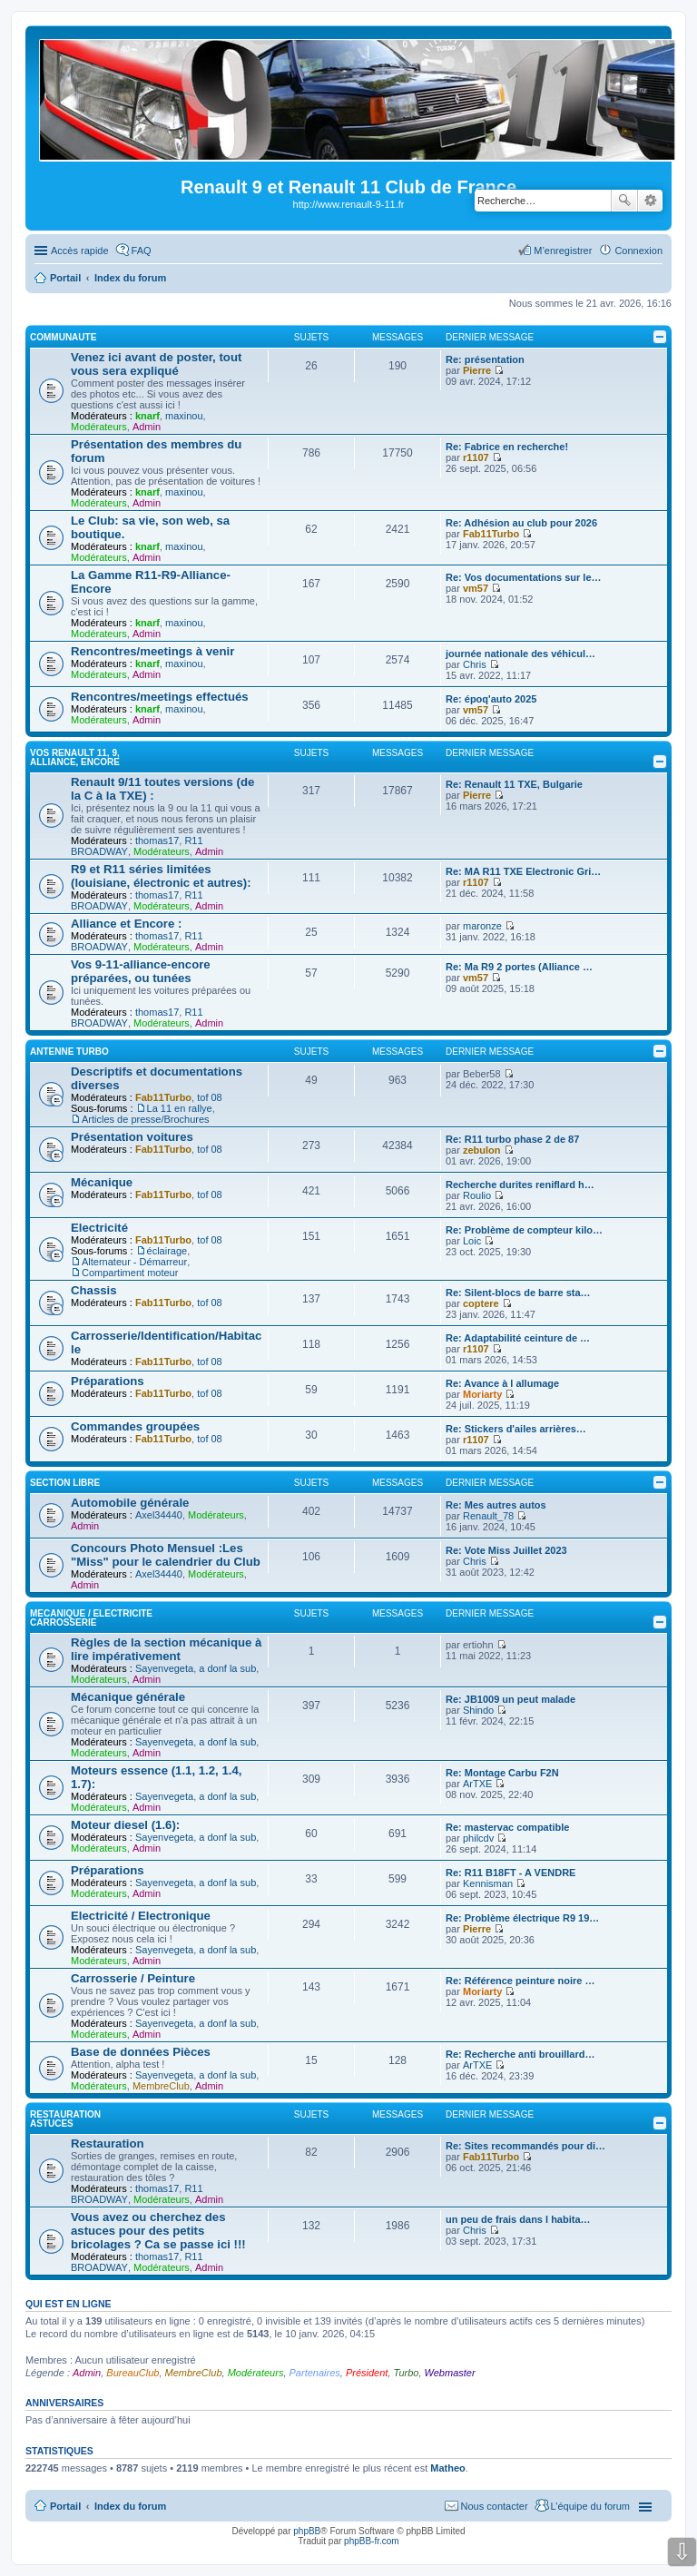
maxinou (184, 415)
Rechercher (624, 200)
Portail (65, 277)
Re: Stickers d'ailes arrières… (516, 1428)
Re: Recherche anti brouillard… (520, 2054)
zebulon (482, 1150)
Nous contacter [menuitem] (494, 2506)
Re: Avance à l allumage (502, 1383)
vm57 (475, 588)
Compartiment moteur (130, 1272)
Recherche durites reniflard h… (520, 1184)
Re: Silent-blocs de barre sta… (518, 1292)
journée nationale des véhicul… (520, 653)
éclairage (167, 1250)
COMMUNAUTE (63, 337)
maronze (482, 925)
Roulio (477, 1195)
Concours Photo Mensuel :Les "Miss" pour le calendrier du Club (165, 1554)
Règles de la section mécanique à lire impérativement (166, 1649)
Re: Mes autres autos (496, 1504)
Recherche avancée (650, 200)
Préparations (107, 1381)
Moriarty (482, 1394)
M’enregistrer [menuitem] (563, 250)
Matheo (448, 2468)
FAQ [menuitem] (142, 250)
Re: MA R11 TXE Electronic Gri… (523, 871)
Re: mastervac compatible (507, 1827)
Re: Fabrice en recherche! (507, 446)
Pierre (477, 370)
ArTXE (477, 1783)
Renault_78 (488, 1515)
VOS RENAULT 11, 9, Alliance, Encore (75, 757)
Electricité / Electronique (141, 1915)
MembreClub (161, 2085)
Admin (147, 426)
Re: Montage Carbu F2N (502, 1772)
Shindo (478, 1710)
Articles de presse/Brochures (146, 1119)
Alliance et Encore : (126, 923)
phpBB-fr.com (371, 2541)
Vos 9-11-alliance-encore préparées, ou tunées (141, 971)
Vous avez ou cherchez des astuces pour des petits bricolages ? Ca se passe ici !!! (158, 2230)
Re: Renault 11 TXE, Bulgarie (514, 784)
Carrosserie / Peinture (133, 1978)
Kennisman (488, 1883)
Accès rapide (80, 250)
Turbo (406, 2372)
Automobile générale (130, 1502)
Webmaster (450, 2372)
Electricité (99, 1227)
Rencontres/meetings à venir (152, 651)
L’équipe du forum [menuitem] (590, 2506)
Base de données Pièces (141, 2052)
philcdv (478, 1838)
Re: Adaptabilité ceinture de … (518, 1337)
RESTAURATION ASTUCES (65, 2119)
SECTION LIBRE (65, 1483)
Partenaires (315, 2372)
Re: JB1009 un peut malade (510, 1699)
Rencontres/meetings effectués (160, 696)
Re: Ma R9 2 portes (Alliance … (519, 966)
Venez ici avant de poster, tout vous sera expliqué (156, 364)
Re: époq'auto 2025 (491, 698)
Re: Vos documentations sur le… (524, 577)
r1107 (476, 457)
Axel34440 (158, 1514)
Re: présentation (485, 359)
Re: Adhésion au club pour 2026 (521, 522)
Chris (474, 664)
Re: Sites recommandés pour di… (525, 2145)
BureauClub (132, 2372)
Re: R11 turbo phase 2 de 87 (512, 1139)
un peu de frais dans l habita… (518, 2219)
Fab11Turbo (491, 533)
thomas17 (157, 840)
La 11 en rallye (179, 1108)
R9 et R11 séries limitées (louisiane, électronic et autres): (161, 876)
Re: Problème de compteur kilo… (524, 1229)
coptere (481, 1303)
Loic (472, 1240)
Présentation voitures (132, 1137)
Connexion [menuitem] (638, 250)
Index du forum (130, 2506)
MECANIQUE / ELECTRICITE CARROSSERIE (91, 1617)
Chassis (94, 1290)
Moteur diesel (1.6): (125, 1825)
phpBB (306, 2531)
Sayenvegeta (164, 1668)
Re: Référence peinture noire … (520, 1980)
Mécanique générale (128, 1697)
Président (367, 2372)
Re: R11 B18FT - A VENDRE (510, 1872)
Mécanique (102, 1182)
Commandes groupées (135, 1426)
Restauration (107, 2143)
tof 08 (209, 1097)
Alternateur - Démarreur (134, 1261)
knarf (147, 415)
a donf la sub (227, 1668)
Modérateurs (99, 426)
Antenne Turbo (69, 1052)
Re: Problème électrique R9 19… (522, 1917)
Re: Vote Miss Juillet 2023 (506, 1550)
